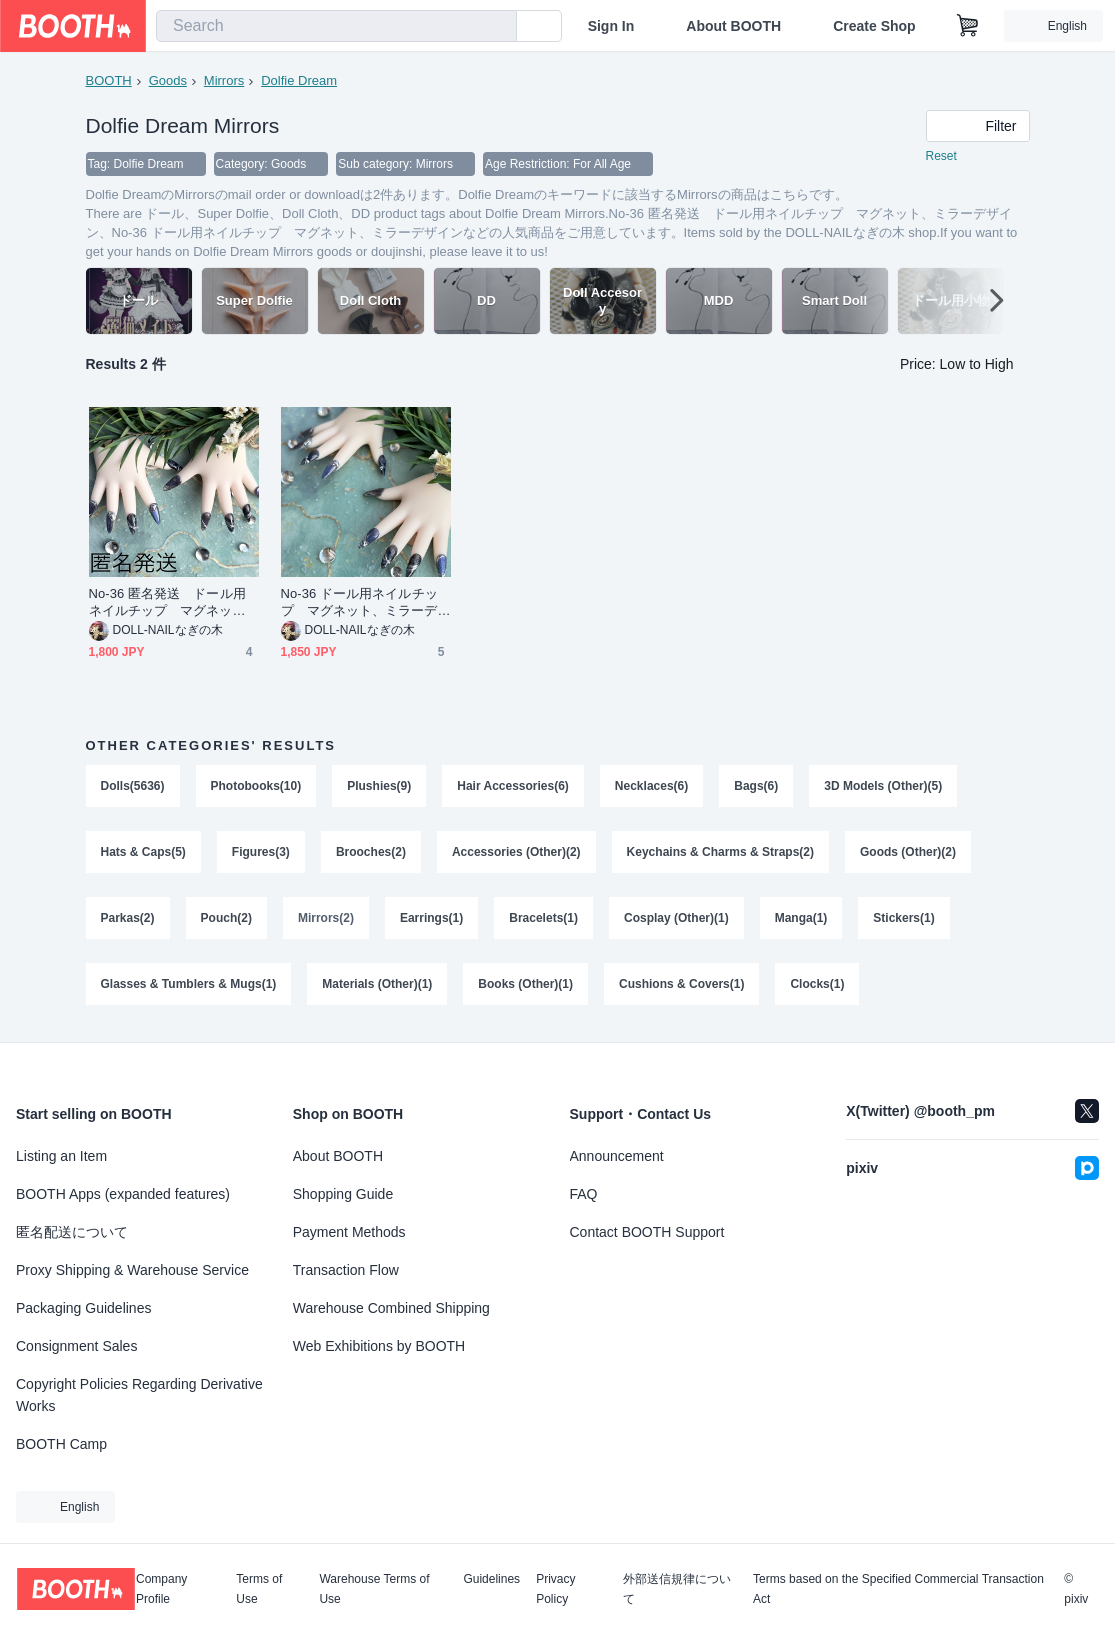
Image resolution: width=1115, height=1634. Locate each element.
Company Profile (161, 1589)
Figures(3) (261, 852)
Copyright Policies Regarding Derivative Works (139, 1395)
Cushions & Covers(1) (681, 984)
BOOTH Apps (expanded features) (123, 1194)
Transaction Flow (346, 1270)
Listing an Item (61, 1156)
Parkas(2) (128, 918)
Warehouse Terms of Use (374, 1589)
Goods (168, 80)
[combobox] (336, 26)
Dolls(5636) (133, 786)
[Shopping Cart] (968, 26)
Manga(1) (801, 918)
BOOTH (109, 80)
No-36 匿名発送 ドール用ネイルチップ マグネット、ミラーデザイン (167, 602)
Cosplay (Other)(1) (676, 918)
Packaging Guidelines (83, 1308)
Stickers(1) (903, 918)
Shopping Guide (343, 1194)
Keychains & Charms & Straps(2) (720, 852)
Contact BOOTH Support (647, 1232)
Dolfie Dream (299, 80)
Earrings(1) (431, 918)
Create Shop (874, 26)
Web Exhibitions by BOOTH (379, 1346)
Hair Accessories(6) (513, 786)
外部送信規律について (677, 1589)
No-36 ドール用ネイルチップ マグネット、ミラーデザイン (359, 602)
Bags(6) (756, 786)
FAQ (584, 1194)
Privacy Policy (555, 1589)
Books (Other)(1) (525, 984)
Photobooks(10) (256, 786)
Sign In (611, 26)
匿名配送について (72, 1232)
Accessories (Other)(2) (516, 852)
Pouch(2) (226, 918)
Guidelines (491, 1579)
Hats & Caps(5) (143, 852)
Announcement (617, 1156)
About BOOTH (733, 26)
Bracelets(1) (543, 918)
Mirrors (224, 80)
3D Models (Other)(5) (883, 786)
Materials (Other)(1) (377, 984)
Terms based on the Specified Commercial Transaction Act (898, 1589)
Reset (941, 156)
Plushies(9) (379, 786)
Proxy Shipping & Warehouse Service (132, 1270)
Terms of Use (259, 1589)
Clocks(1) (817, 984)
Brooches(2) (371, 852)
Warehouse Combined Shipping (391, 1308)
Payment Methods (349, 1232)
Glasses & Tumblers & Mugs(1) (189, 984)
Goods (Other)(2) (908, 852)
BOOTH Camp (61, 1444)
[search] (497, 27)
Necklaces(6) (651, 786)
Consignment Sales (76, 1346)
